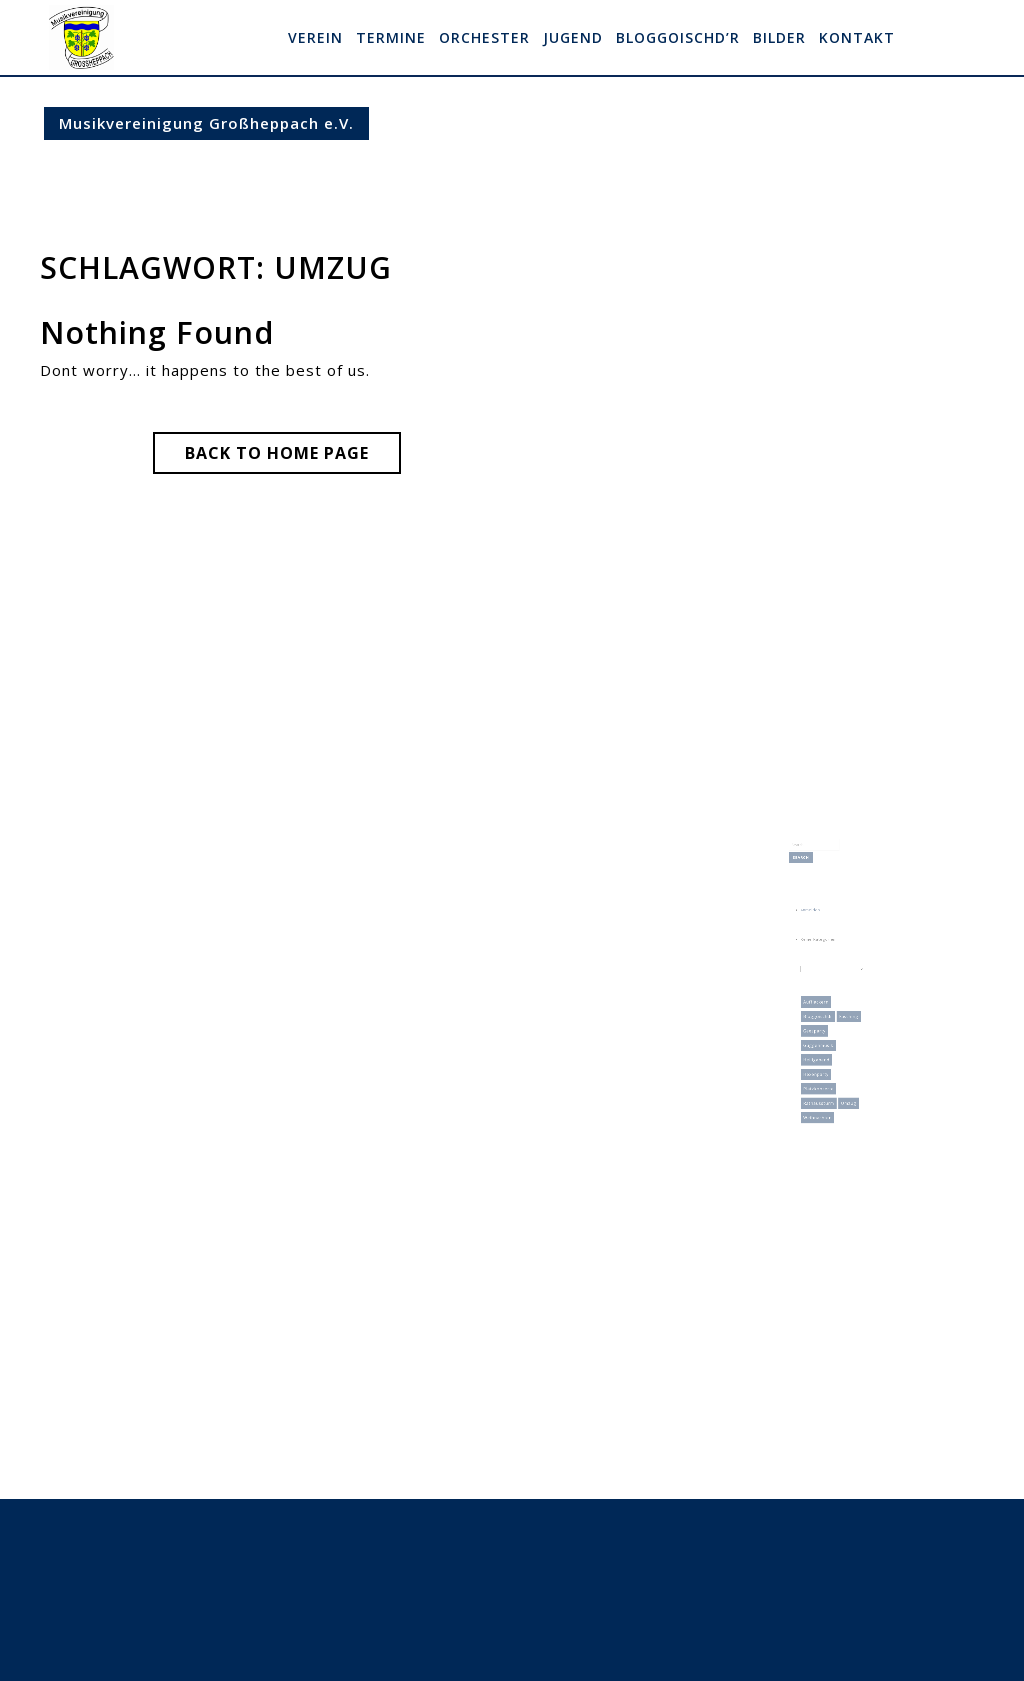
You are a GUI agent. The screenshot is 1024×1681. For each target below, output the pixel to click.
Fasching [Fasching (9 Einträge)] (843, 1003)
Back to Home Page (293, 457)
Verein (315, 37)
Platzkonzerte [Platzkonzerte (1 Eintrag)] (821, 1055)
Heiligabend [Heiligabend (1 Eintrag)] (819, 1034)
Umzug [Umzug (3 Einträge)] (842, 1065)
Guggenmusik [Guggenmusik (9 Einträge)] (821, 1024)
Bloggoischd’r (678, 37)
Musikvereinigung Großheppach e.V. (206, 123)
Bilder (779, 37)
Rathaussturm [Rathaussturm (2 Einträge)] (821, 1065)
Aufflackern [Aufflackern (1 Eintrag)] (819, 992)
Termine (391, 37)
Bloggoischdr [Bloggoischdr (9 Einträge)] (820, 1003)
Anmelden (815, 926)
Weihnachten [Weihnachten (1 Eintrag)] (820, 1076)
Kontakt (857, 37)
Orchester (484, 37)
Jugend (573, 37)
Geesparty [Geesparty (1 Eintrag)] (818, 1013)
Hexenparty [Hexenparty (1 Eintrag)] (819, 1045)
